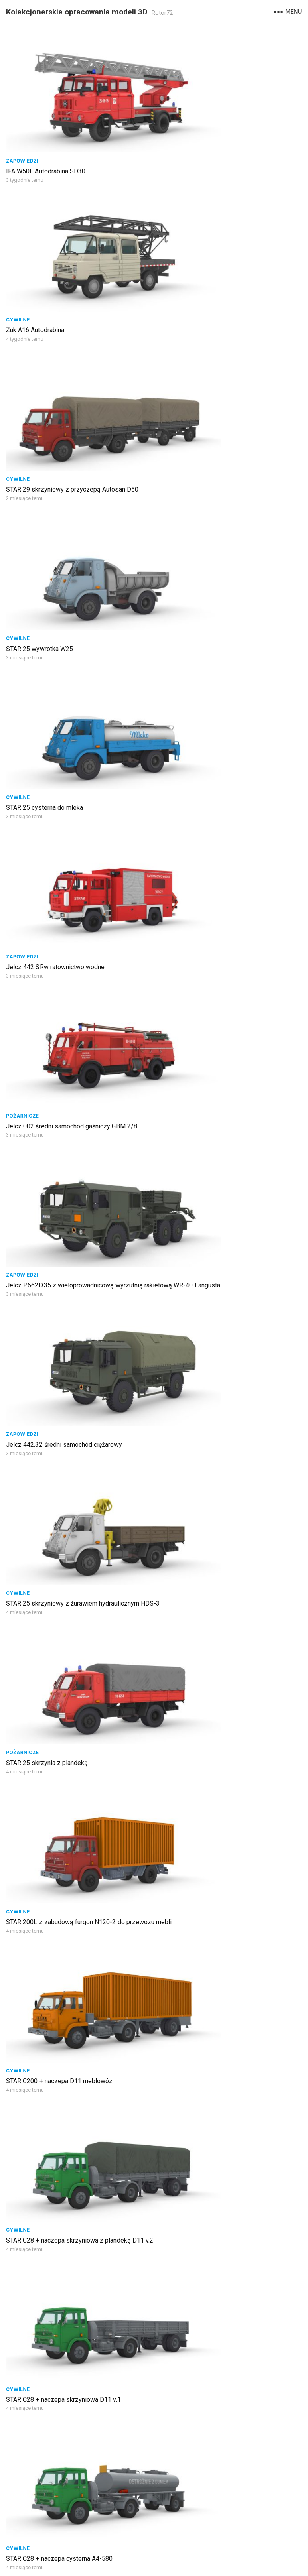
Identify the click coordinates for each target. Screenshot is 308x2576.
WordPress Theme (200, 2565)
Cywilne (169, 121)
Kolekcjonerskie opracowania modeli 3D (77, 11)
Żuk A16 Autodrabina (186, 131)
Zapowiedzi (22, 121)
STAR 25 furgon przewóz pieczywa (55, 1247)
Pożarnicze (22, 479)
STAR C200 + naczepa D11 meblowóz (59, 872)
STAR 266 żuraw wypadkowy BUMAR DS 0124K (224, 2261)
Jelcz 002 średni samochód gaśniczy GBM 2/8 (71, 489)
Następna (185, 2533)
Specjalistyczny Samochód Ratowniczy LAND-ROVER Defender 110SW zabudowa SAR (222, 1124)
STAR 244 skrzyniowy (36, 2380)
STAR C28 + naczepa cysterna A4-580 (210, 1000)
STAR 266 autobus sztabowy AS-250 (58, 2261)
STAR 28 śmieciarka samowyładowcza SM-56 (70, 2141)
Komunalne (22, 2131)
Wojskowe (172, 1237)
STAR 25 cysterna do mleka (44, 370)
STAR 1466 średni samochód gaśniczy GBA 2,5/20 (76, 1503)
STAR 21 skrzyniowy (35, 1119)
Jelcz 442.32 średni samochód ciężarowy (64, 617)
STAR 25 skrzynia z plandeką (47, 744)
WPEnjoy (243, 2565)
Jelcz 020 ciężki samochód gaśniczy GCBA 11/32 (227, 2499)
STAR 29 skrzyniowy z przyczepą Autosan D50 (72, 250)
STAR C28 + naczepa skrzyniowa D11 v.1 (63, 1000)
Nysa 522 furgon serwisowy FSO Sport (212, 1375)
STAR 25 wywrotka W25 (190, 250)
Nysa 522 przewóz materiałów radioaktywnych (71, 1630)
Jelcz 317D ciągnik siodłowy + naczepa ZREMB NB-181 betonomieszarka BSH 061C (224, 2018)
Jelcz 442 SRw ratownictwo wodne (206, 370)
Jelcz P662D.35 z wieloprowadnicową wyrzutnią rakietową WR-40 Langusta (225, 494)
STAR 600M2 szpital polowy (197, 2141)
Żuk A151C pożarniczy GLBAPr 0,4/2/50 (213, 2380)
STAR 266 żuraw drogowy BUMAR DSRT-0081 (70, 2499)
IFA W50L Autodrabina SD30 (45, 131)
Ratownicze (174, 1109)
